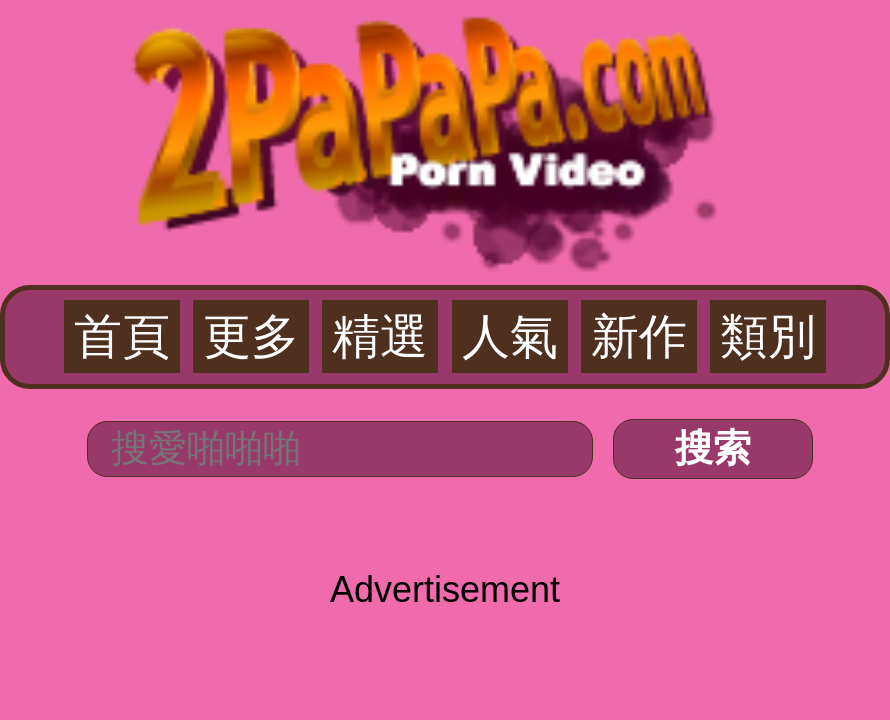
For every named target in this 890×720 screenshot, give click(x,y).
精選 (380, 336)
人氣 (510, 336)
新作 (639, 336)
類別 (768, 336)
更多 (251, 336)
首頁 (122, 336)
